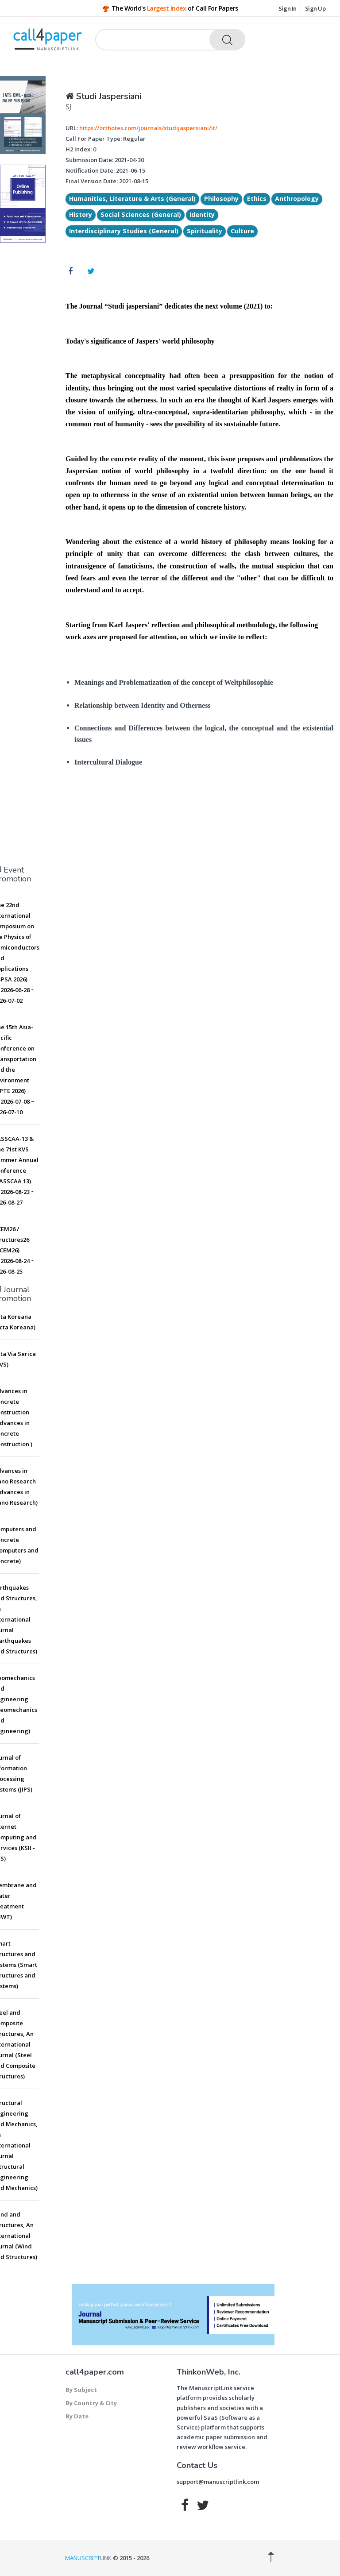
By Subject (81, 2390)
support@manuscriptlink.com (218, 2482)
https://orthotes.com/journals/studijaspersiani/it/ (148, 128)
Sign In (287, 8)
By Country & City (91, 2403)
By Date (77, 2416)
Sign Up (315, 8)
